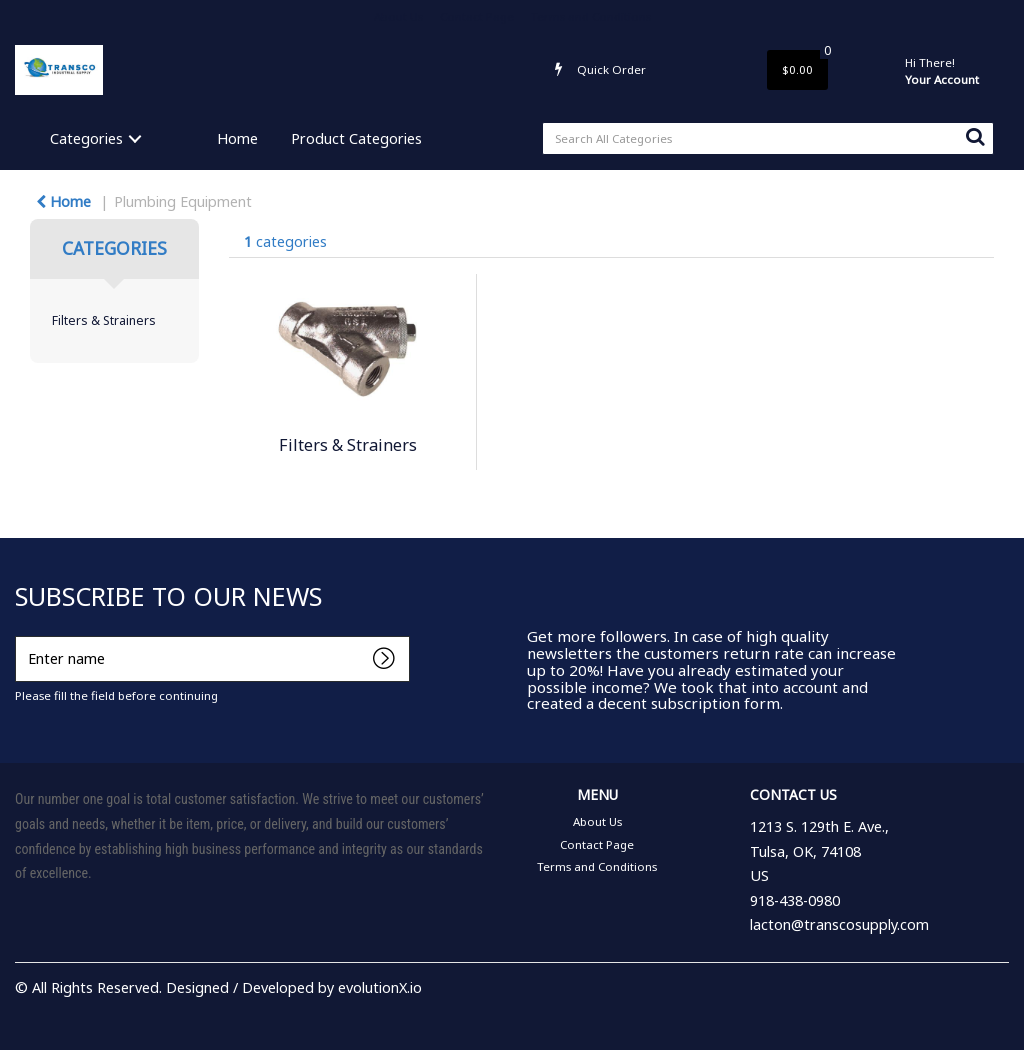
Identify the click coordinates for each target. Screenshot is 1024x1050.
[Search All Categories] (768, 138)
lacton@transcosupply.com (839, 924)
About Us (398, 16)
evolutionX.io (380, 987)
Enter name (20, 635)
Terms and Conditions (591, 16)
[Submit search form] (975, 136)
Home (237, 138)
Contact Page (477, 16)
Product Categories (356, 138)
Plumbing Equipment (183, 201)
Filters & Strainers (104, 320)
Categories (86, 138)
